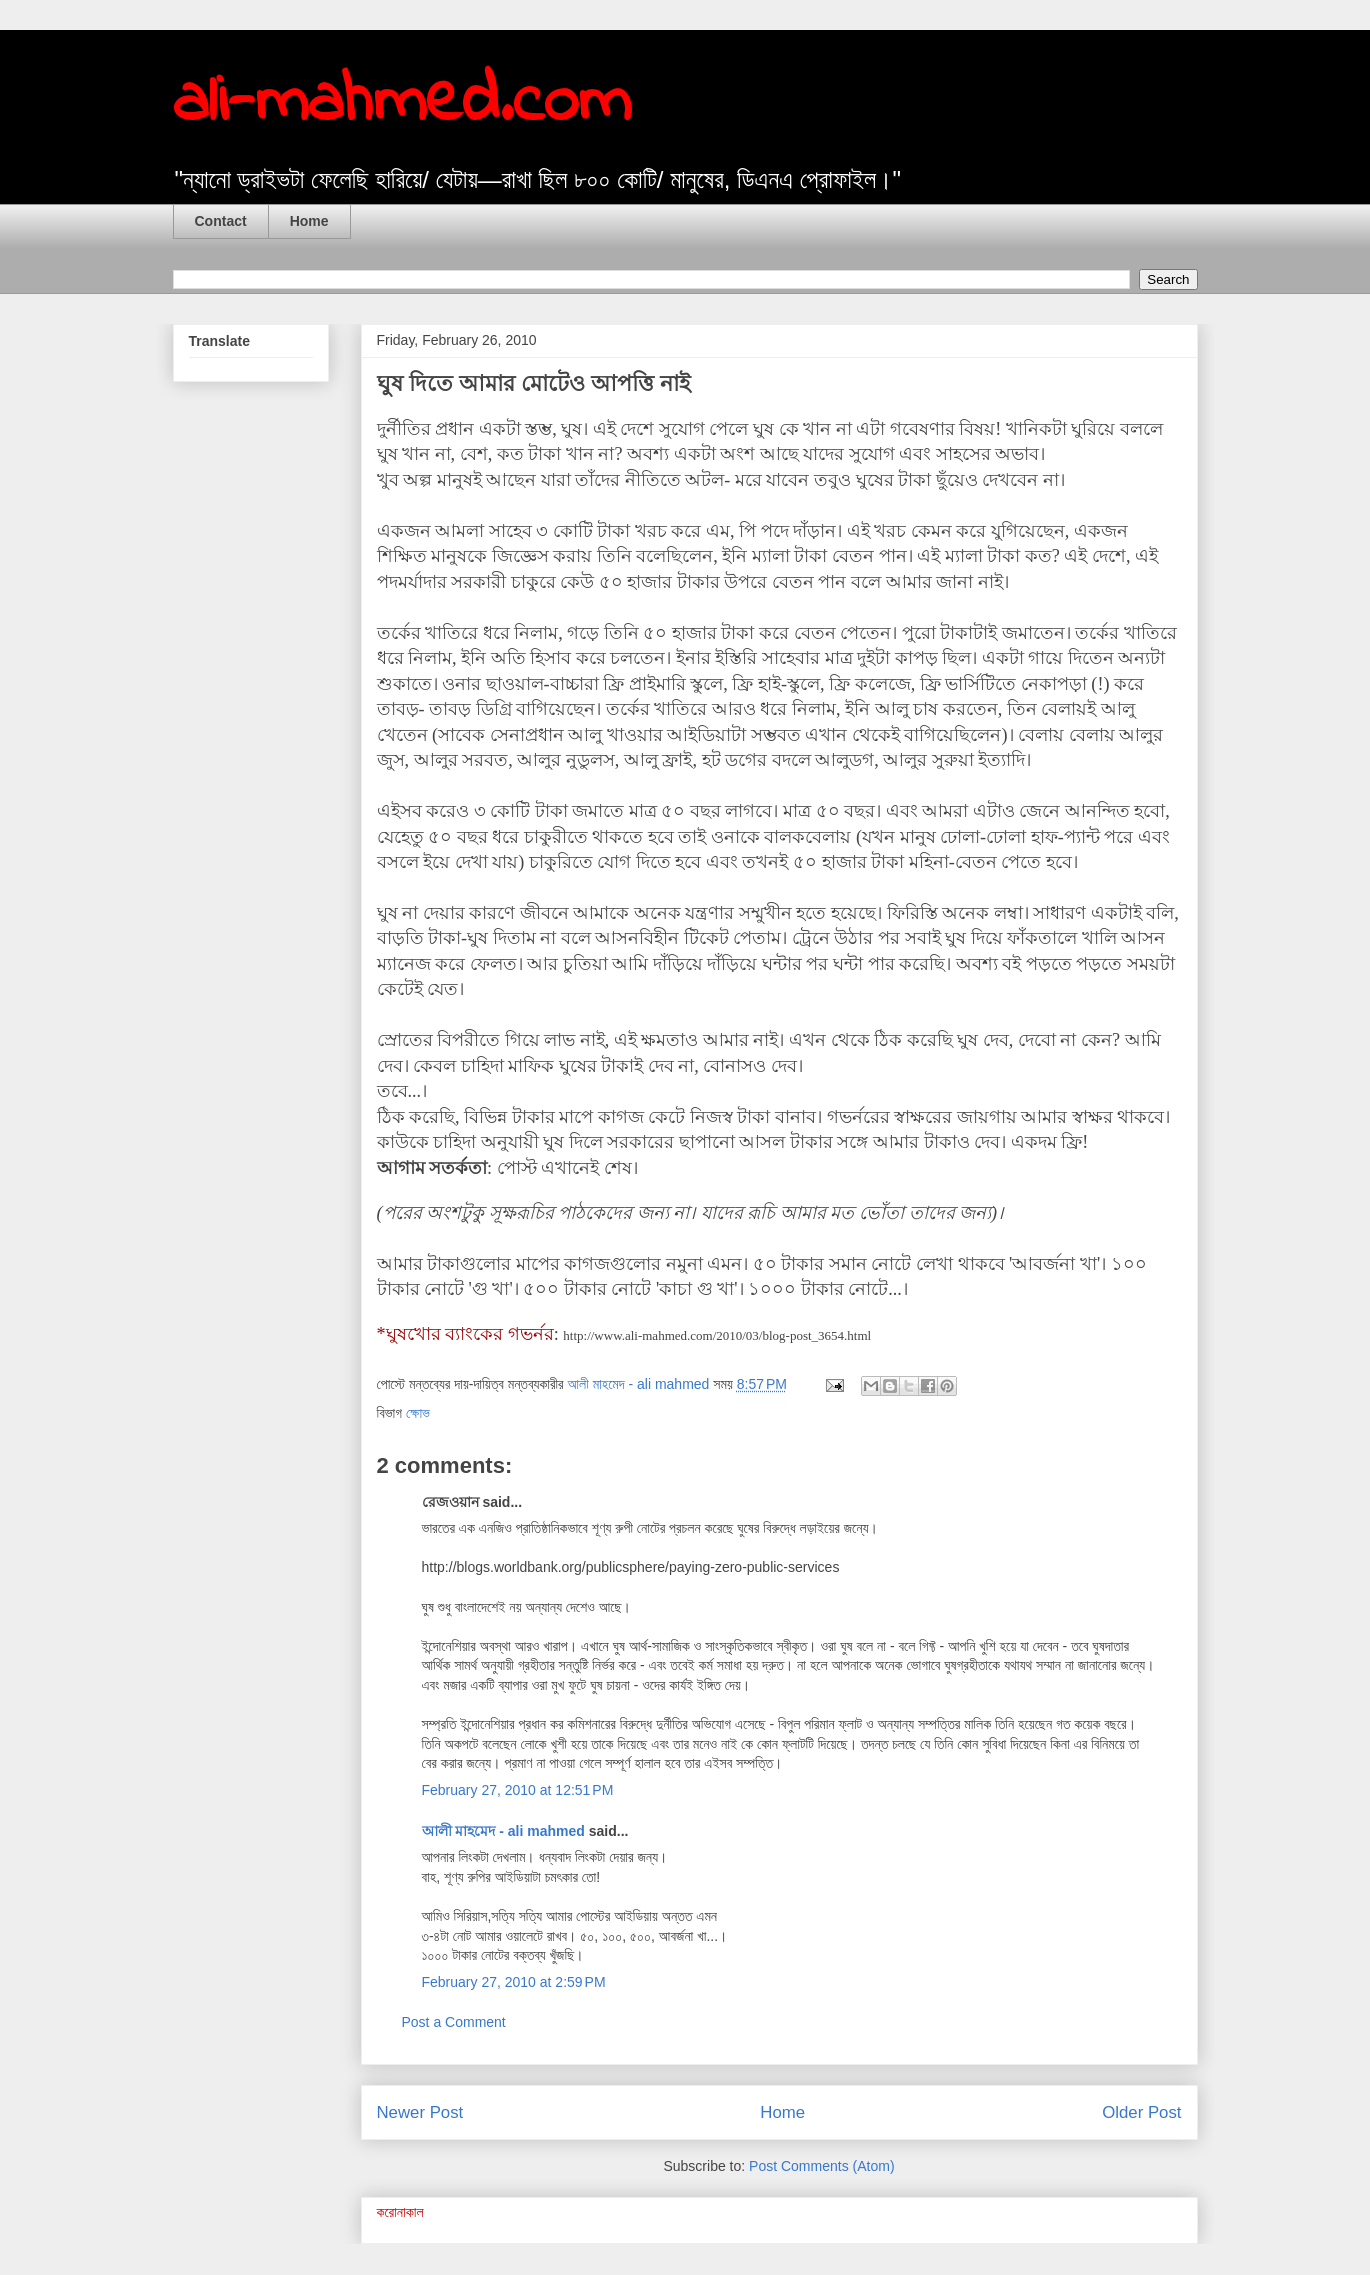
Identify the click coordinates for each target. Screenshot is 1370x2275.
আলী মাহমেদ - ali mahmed (503, 1831)
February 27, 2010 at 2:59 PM (514, 1982)
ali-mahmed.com (402, 103)
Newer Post (420, 2112)
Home (309, 221)
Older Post (1141, 2112)
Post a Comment (454, 2022)
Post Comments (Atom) (821, 2166)
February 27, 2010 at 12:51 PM (518, 1790)
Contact (221, 221)
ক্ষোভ (418, 1413)
